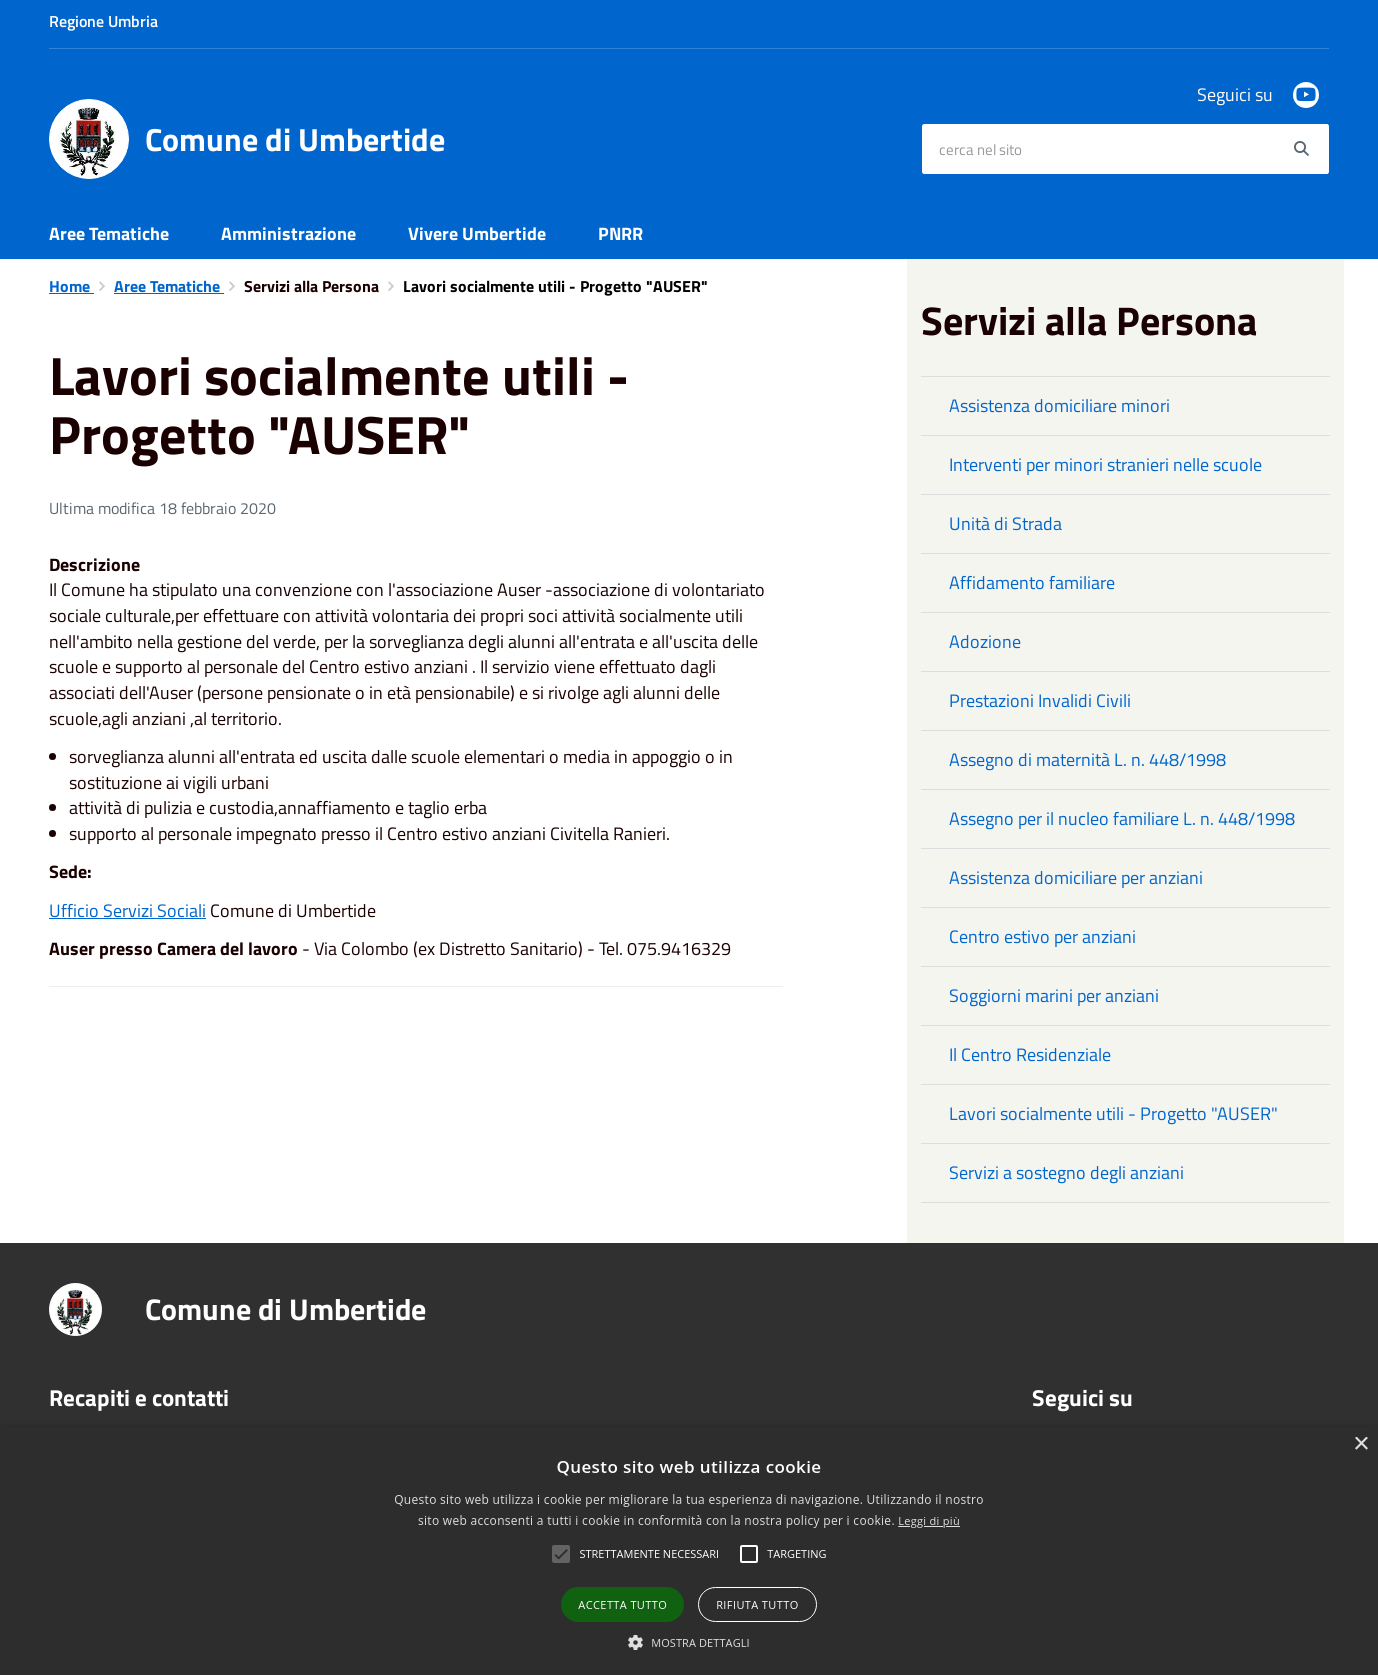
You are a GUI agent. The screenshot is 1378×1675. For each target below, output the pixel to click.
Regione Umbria (103, 21)
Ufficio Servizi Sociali (127, 910)
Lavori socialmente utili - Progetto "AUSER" (1113, 1113)
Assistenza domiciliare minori (1059, 405)
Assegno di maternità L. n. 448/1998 (1087, 759)
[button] (689, 1641)
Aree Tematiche (109, 233)
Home (71, 286)
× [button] (1360, 1444)
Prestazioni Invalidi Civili (1040, 700)
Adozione (985, 641)
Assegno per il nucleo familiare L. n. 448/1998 (1122, 818)
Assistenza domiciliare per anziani (1076, 877)
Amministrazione (288, 233)
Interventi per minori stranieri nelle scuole (1105, 464)
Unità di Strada (1005, 523)
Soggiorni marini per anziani (1054, 995)
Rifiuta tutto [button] (757, 1604)
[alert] (689, 1551)
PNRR (620, 233)
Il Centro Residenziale (1030, 1054)
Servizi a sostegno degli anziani (1066, 1172)
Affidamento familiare (1032, 582)
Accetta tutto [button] (622, 1604)
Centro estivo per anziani (1042, 936)
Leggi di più (929, 1520)
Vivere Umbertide (477, 233)
